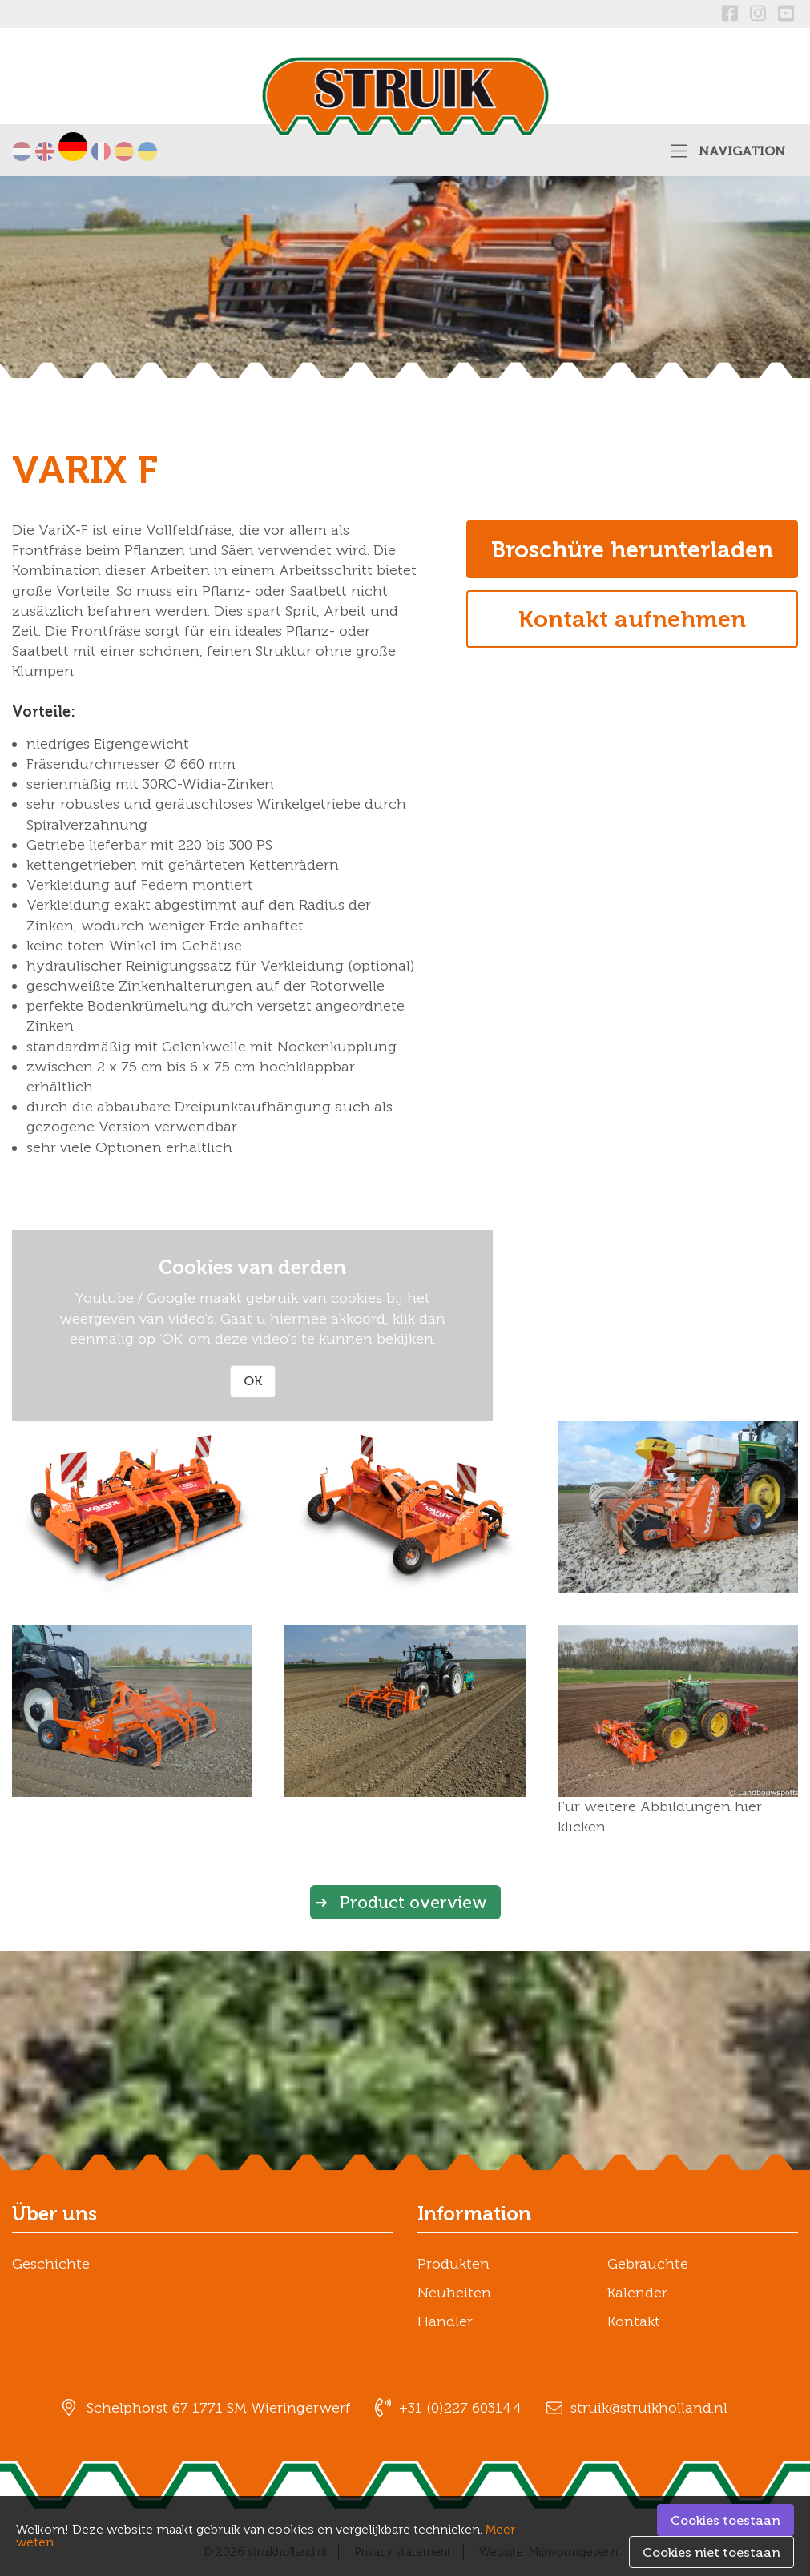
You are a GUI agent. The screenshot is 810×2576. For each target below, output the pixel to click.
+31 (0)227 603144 (460, 2408)
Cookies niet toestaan (711, 2552)
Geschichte (51, 2264)
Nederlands (21, 151)
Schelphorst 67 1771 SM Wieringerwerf (219, 2408)
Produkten (453, 2264)
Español (124, 151)
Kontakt (633, 2321)
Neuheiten (454, 2292)
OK (253, 1380)
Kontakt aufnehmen (632, 619)
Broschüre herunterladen (632, 549)
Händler (445, 2321)
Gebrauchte (647, 2264)
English (44, 151)
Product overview (413, 1902)
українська (147, 151)
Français (101, 151)
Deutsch (72, 146)
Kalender (637, 2292)
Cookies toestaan (725, 2520)
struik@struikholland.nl (648, 2408)
